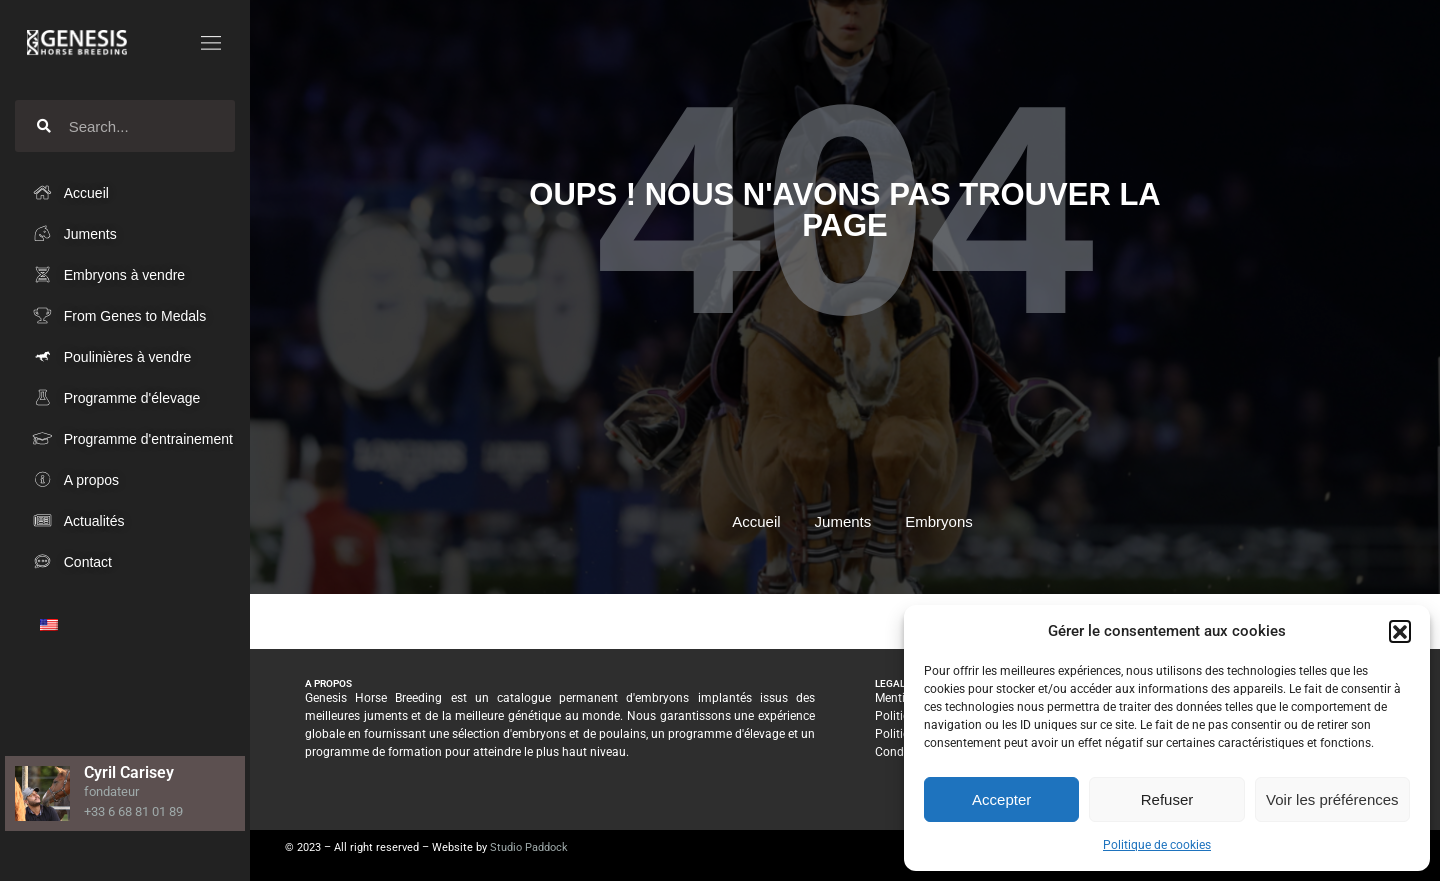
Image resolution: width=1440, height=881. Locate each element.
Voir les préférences (1332, 799)
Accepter (1001, 799)
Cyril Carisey (129, 772)
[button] (1400, 631)
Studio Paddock (529, 847)
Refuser (1167, 799)
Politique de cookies (1157, 845)
